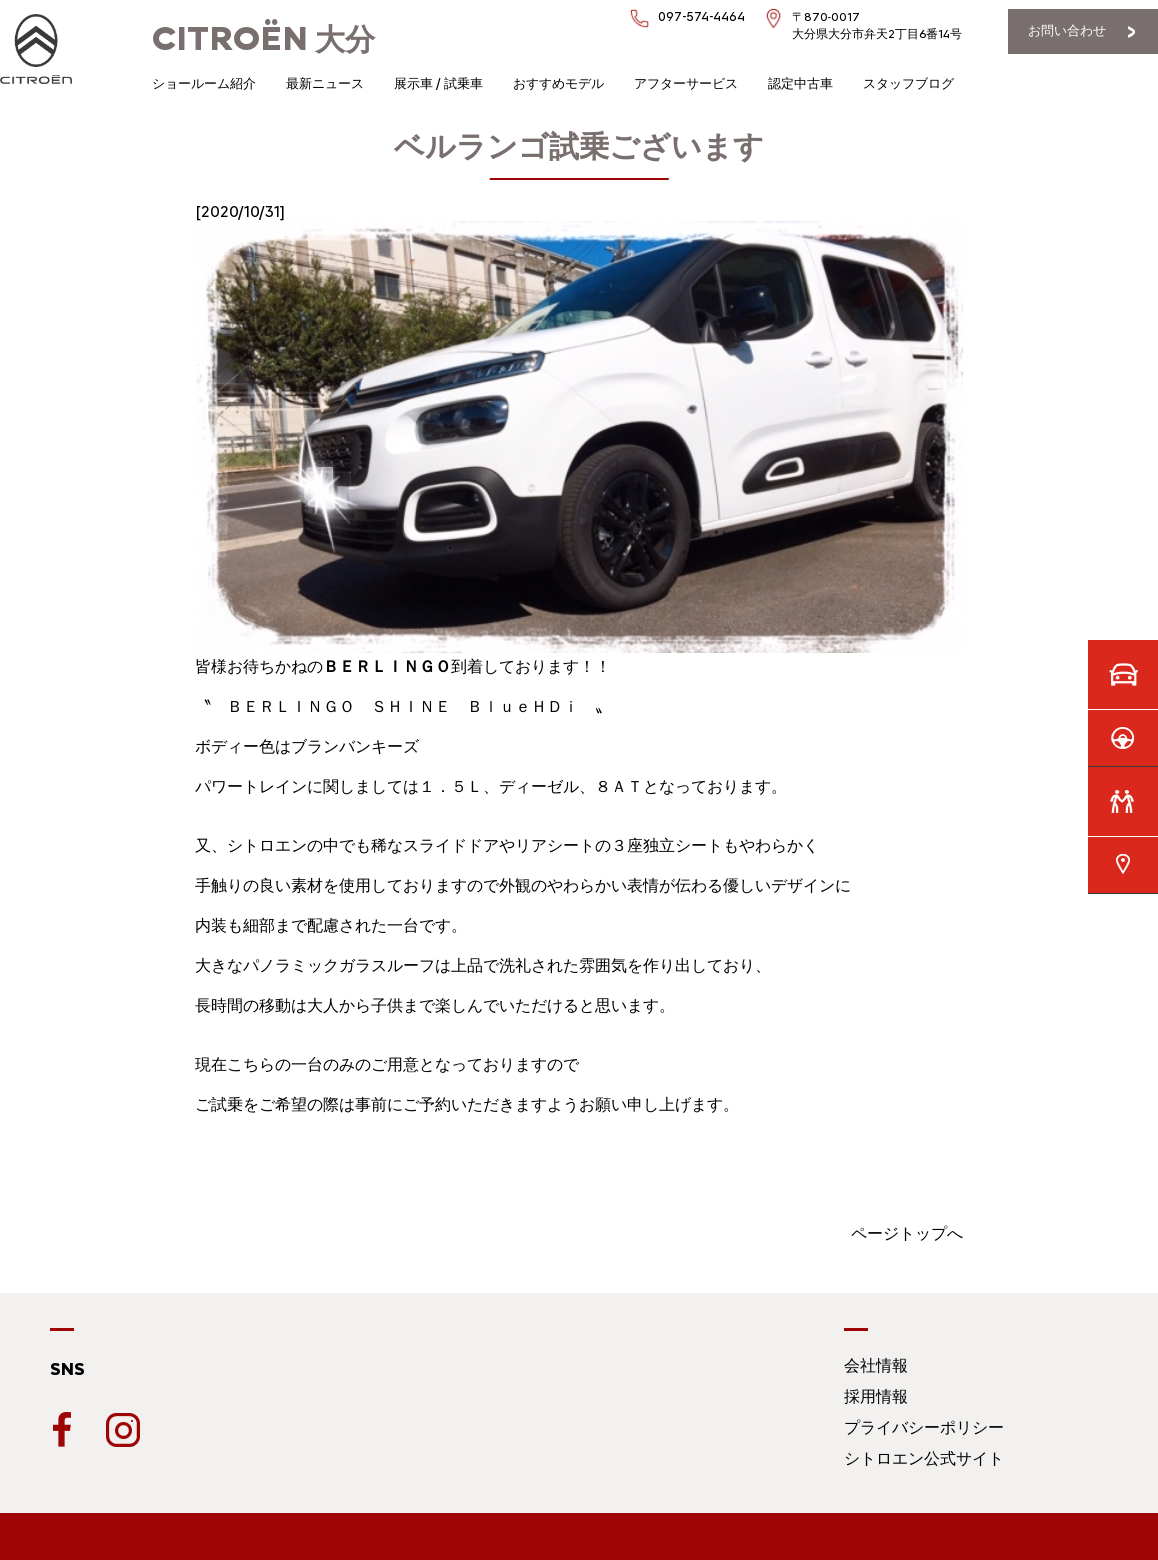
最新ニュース (325, 83)
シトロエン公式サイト (924, 1458)
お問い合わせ (1067, 30)
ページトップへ (907, 1233)
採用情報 (876, 1396)
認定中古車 (800, 83)
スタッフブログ (908, 83)
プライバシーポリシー (924, 1427)
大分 (263, 39)
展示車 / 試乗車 (438, 83)
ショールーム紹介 (204, 83)
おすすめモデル (558, 83)
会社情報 (876, 1365)
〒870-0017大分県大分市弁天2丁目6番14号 (877, 25)
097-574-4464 (701, 16)
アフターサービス (686, 83)
